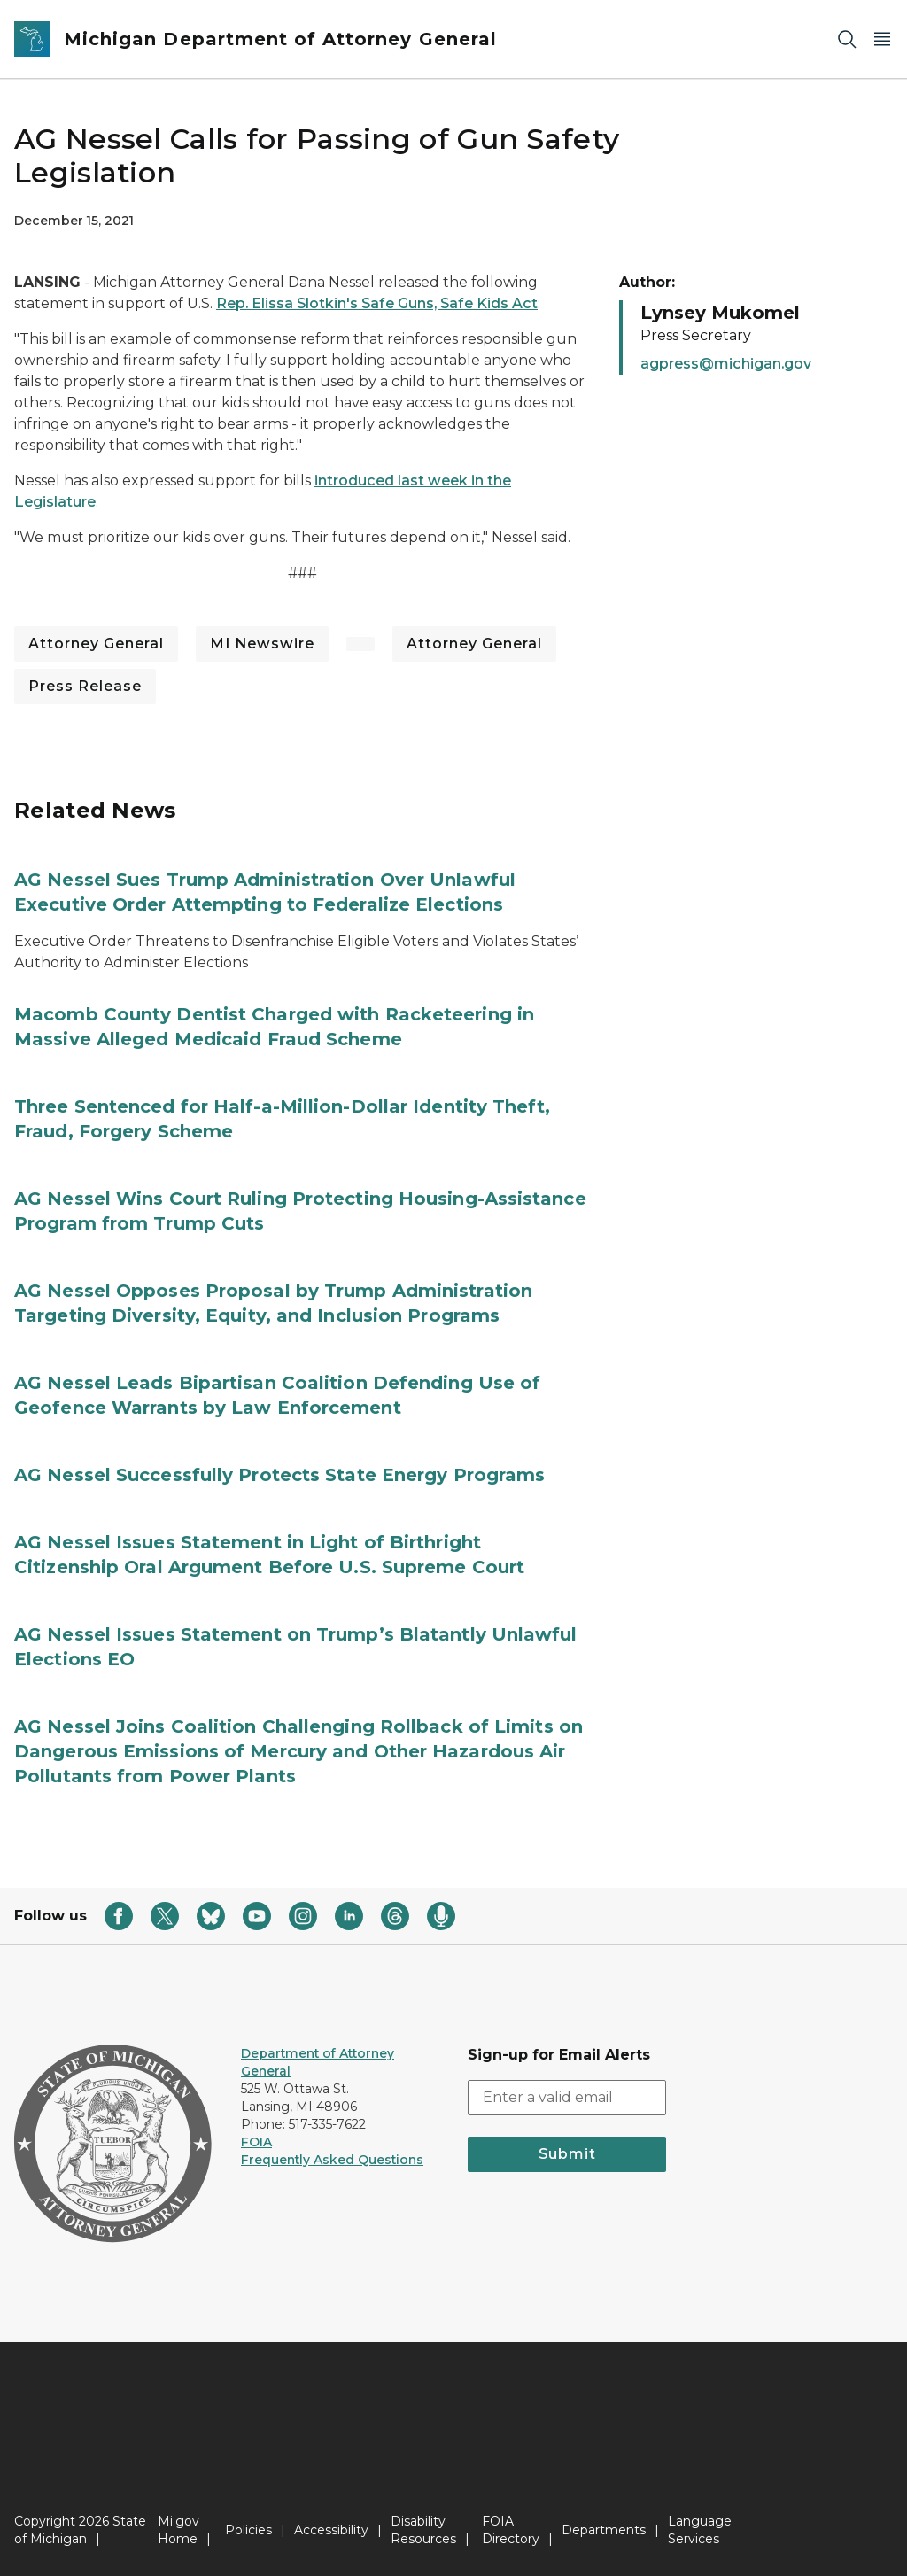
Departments (604, 2530)
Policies (248, 2530)
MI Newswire (262, 643)
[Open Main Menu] (882, 39)
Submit (567, 2153)
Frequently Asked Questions (332, 2160)
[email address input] (567, 2097)
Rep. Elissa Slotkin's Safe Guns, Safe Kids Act (377, 303)
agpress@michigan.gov (725, 363)
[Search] (846, 39)
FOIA (256, 2142)
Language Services (700, 2530)
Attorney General (96, 643)
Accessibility (331, 2530)
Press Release (85, 686)
